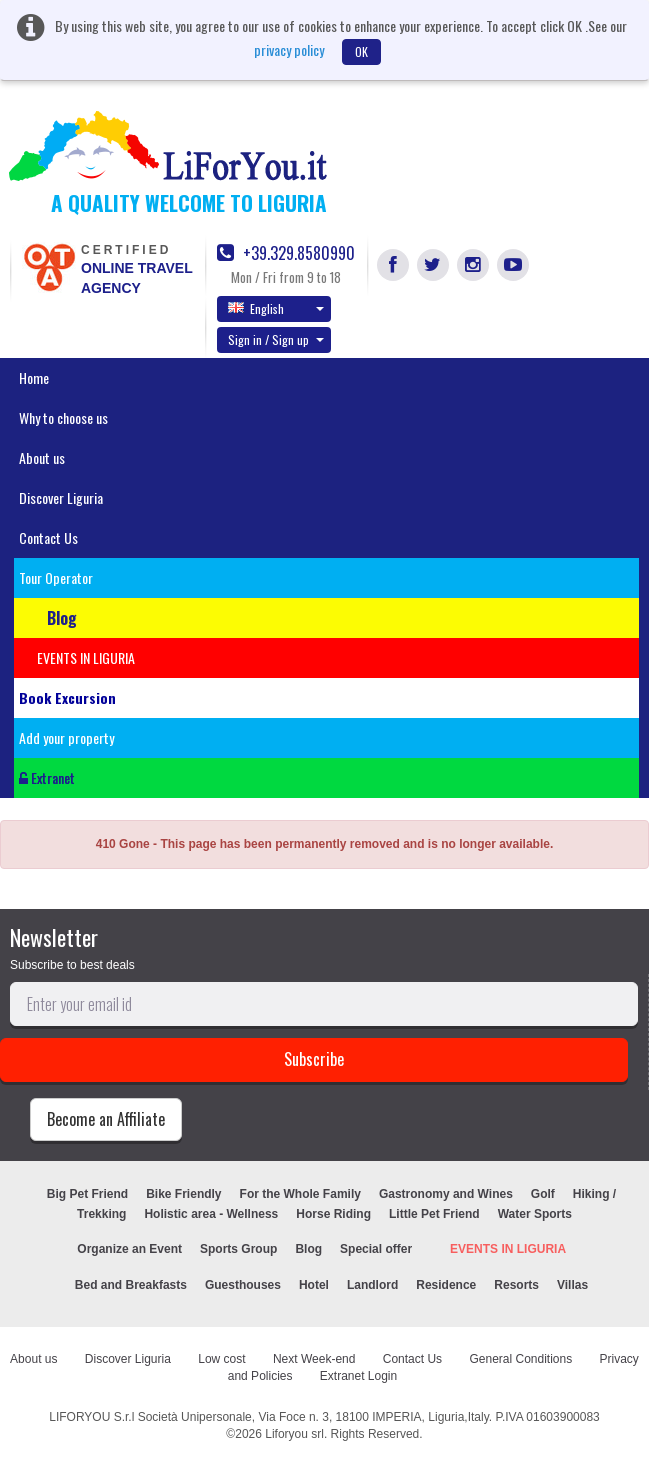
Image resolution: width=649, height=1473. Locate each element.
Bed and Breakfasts (131, 1285)
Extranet (47, 777)
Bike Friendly (183, 1194)
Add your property (66, 737)
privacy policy (289, 49)
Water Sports (535, 1214)
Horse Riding (333, 1214)
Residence (446, 1285)
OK (361, 51)
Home (34, 377)
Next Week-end (314, 1359)
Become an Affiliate (106, 1119)
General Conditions (520, 1359)
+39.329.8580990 (286, 253)
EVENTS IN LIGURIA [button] (86, 657)
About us (42, 457)
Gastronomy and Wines (446, 1194)
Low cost (221, 1359)
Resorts (516, 1285)
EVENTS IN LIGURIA (508, 1249)
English (276, 308)
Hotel (314, 1285)
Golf (543, 1194)
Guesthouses (243, 1285)
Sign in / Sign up (276, 339)
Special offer (376, 1249)
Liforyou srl (294, 1434)
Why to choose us (63, 417)
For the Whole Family (300, 1194)
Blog (308, 1249)
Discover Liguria (61, 497)
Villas (572, 1285)
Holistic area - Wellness (211, 1214)
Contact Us (48, 537)
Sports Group (238, 1249)
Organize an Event (129, 1249)
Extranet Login (358, 1376)
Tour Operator (56, 577)
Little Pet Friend (434, 1214)
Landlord (372, 1285)
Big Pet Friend (87, 1194)
